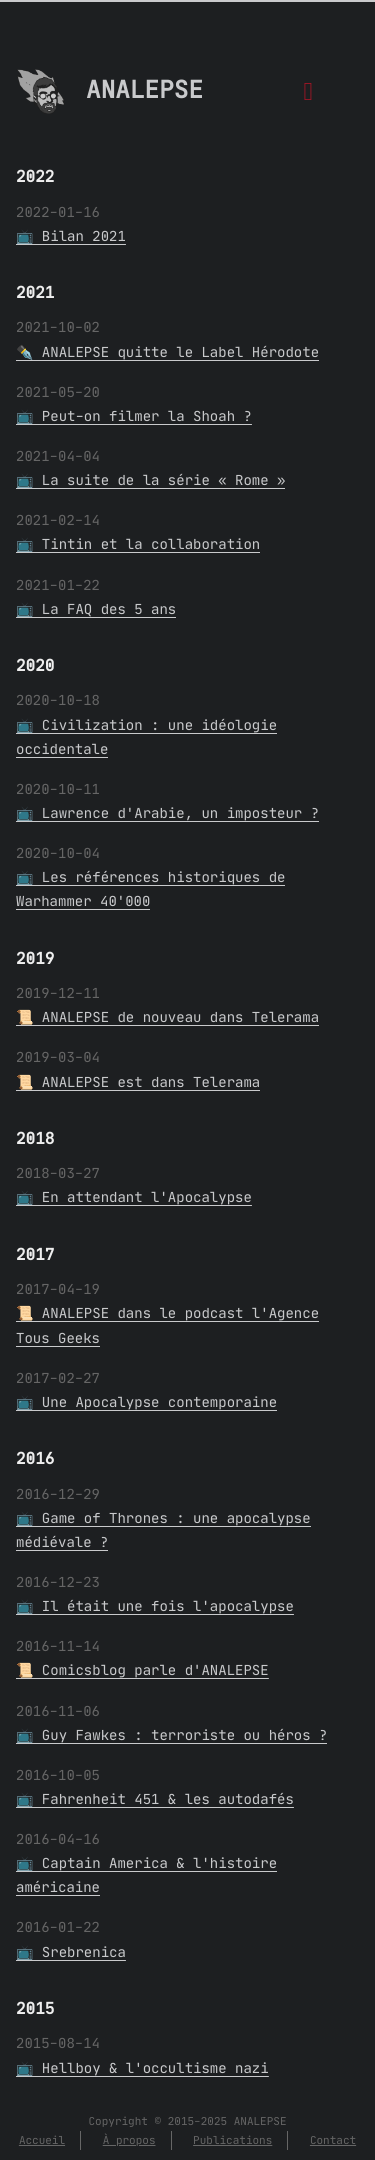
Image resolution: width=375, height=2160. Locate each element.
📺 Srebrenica (71, 1952)
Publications (232, 2140)
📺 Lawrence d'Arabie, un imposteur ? (167, 813)
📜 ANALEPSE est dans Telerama (138, 1082)
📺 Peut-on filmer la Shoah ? (134, 416)
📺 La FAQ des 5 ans (96, 609)
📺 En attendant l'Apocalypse (134, 1197)
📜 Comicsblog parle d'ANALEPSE (142, 1670)
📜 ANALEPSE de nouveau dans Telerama (167, 1017)
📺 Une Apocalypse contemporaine (146, 1402)
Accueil (42, 2140)
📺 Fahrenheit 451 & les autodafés (155, 1799)
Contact (333, 2140)
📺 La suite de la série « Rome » (150, 480)
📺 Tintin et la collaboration (138, 544)
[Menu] (308, 96)
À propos (129, 2140)
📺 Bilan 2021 (71, 236)
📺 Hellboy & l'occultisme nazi (142, 2068)
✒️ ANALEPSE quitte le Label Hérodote (167, 352)
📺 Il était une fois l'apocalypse (155, 1606)
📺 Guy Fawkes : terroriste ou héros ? (171, 1735)
